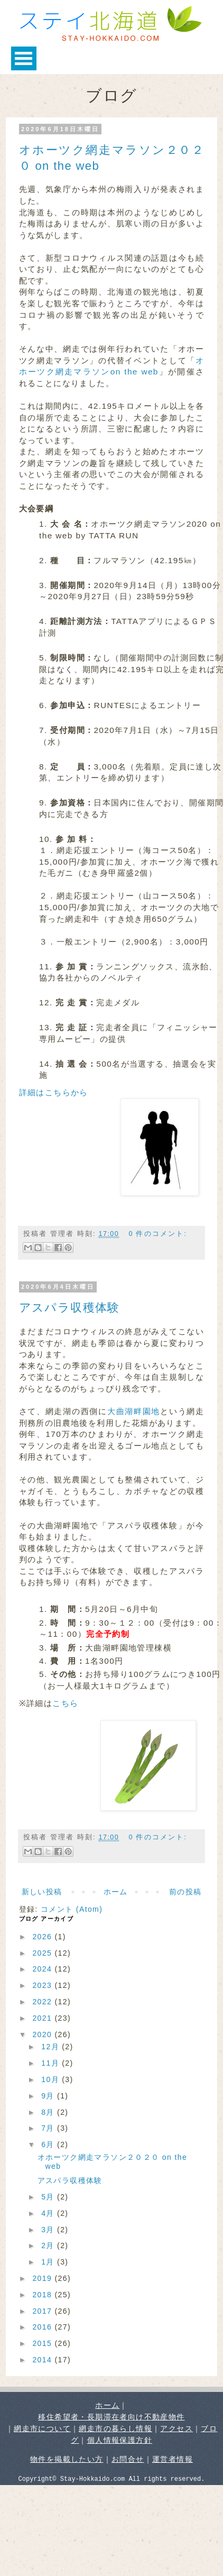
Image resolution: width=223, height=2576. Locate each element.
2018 (43, 2294)
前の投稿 (185, 1891)
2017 (43, 2311)
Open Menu (23, 58)
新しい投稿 (42, 1891)
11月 (51, 2063)
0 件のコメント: (157, 1233)
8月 (49, 2112)
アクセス (176, 2428)
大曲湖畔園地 (133, 1411)
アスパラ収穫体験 (69, 1307)
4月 (49, 2213)
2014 (43, 2359)
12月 (51, 2046)
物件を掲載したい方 (67, 2459)
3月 (49, 2229)
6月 (49, 2144)
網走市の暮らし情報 (115, 2428)
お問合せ (127, 2459)
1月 (49, 2262)
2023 (43, 1985)
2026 (43, 1936)
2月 (49, 2245)
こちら (65, 1703)
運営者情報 (172, 2459)
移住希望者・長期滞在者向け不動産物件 (111, 2417)
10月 (51, 2079)
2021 (43, 2018)
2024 (43, 1969)
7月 (49, 2128)
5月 (49, 2197)
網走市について (42, 2428)
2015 (43, 2343)
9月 (49, 2096)
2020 (43, 2034)
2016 (43, 2327)
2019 (43, 2278)
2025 (43, 1953)
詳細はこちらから (53, 1092)
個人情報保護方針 (119, 2440)
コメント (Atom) (72, 1909)
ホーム (116, 1891)
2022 (43, 2001)
